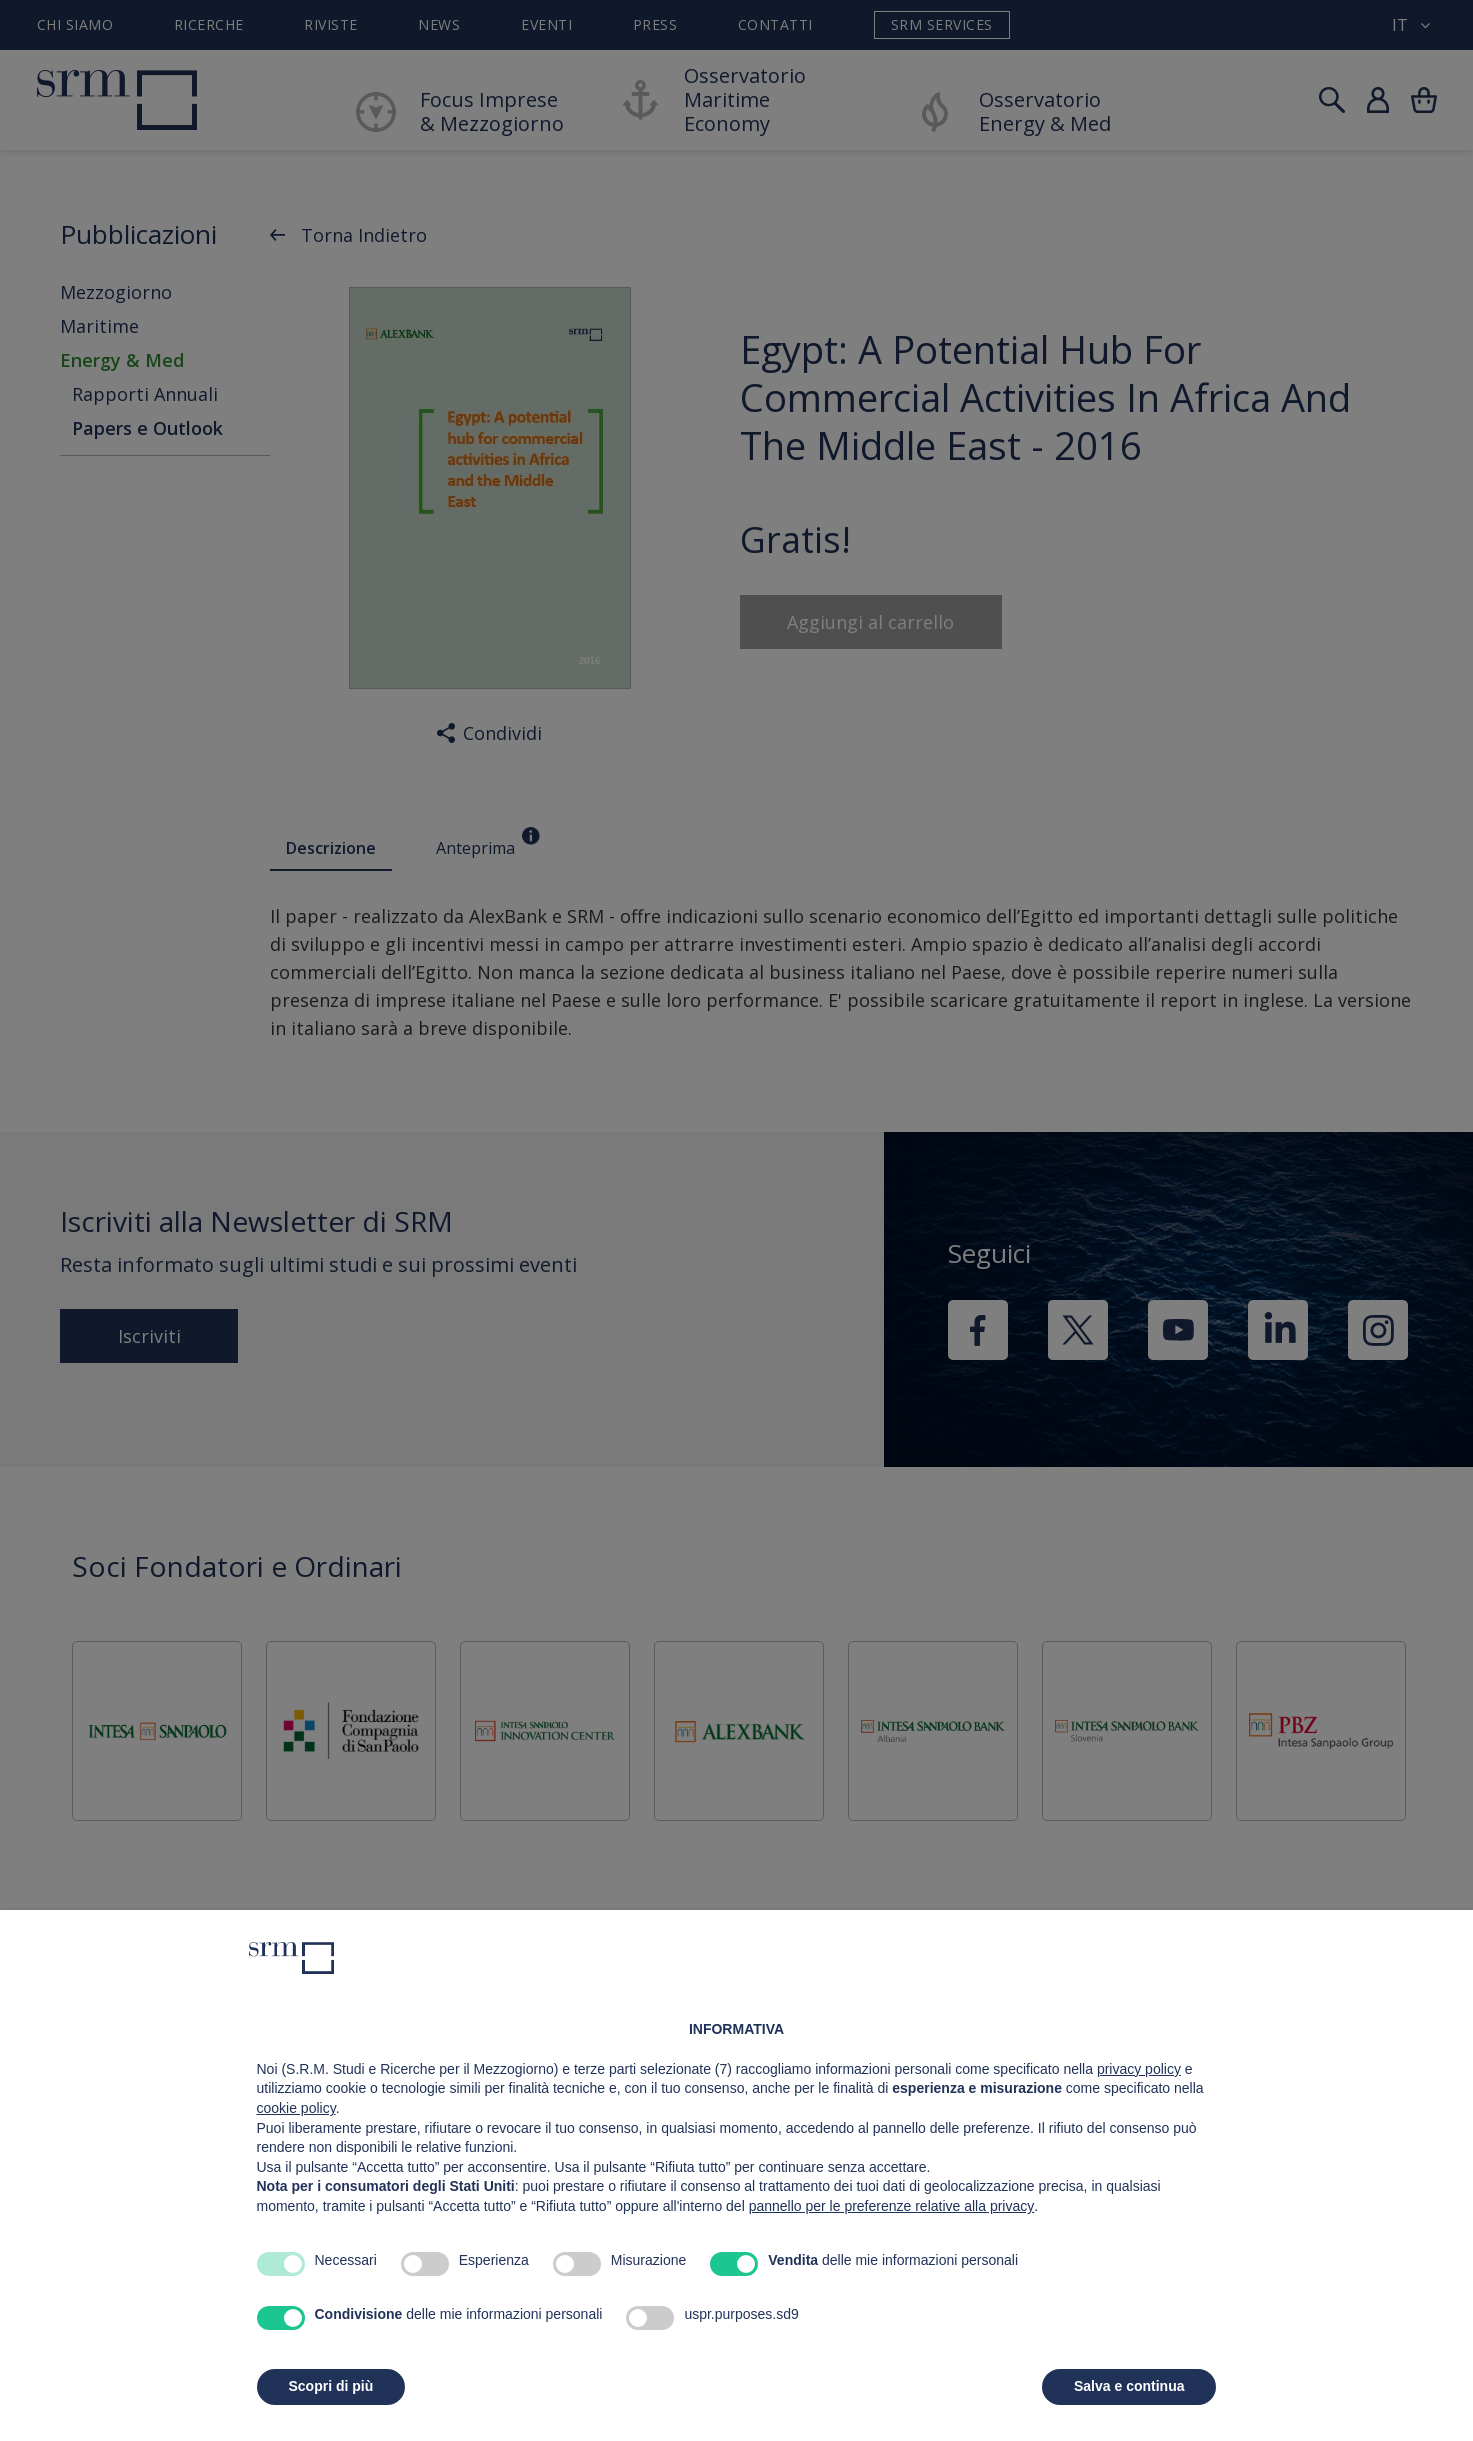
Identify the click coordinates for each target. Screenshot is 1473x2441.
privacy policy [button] (1139, 2069)
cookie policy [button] (296, 2108)
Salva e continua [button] (1129, 2386)
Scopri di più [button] (331, 2386)
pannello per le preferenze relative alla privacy (892, 2206)
